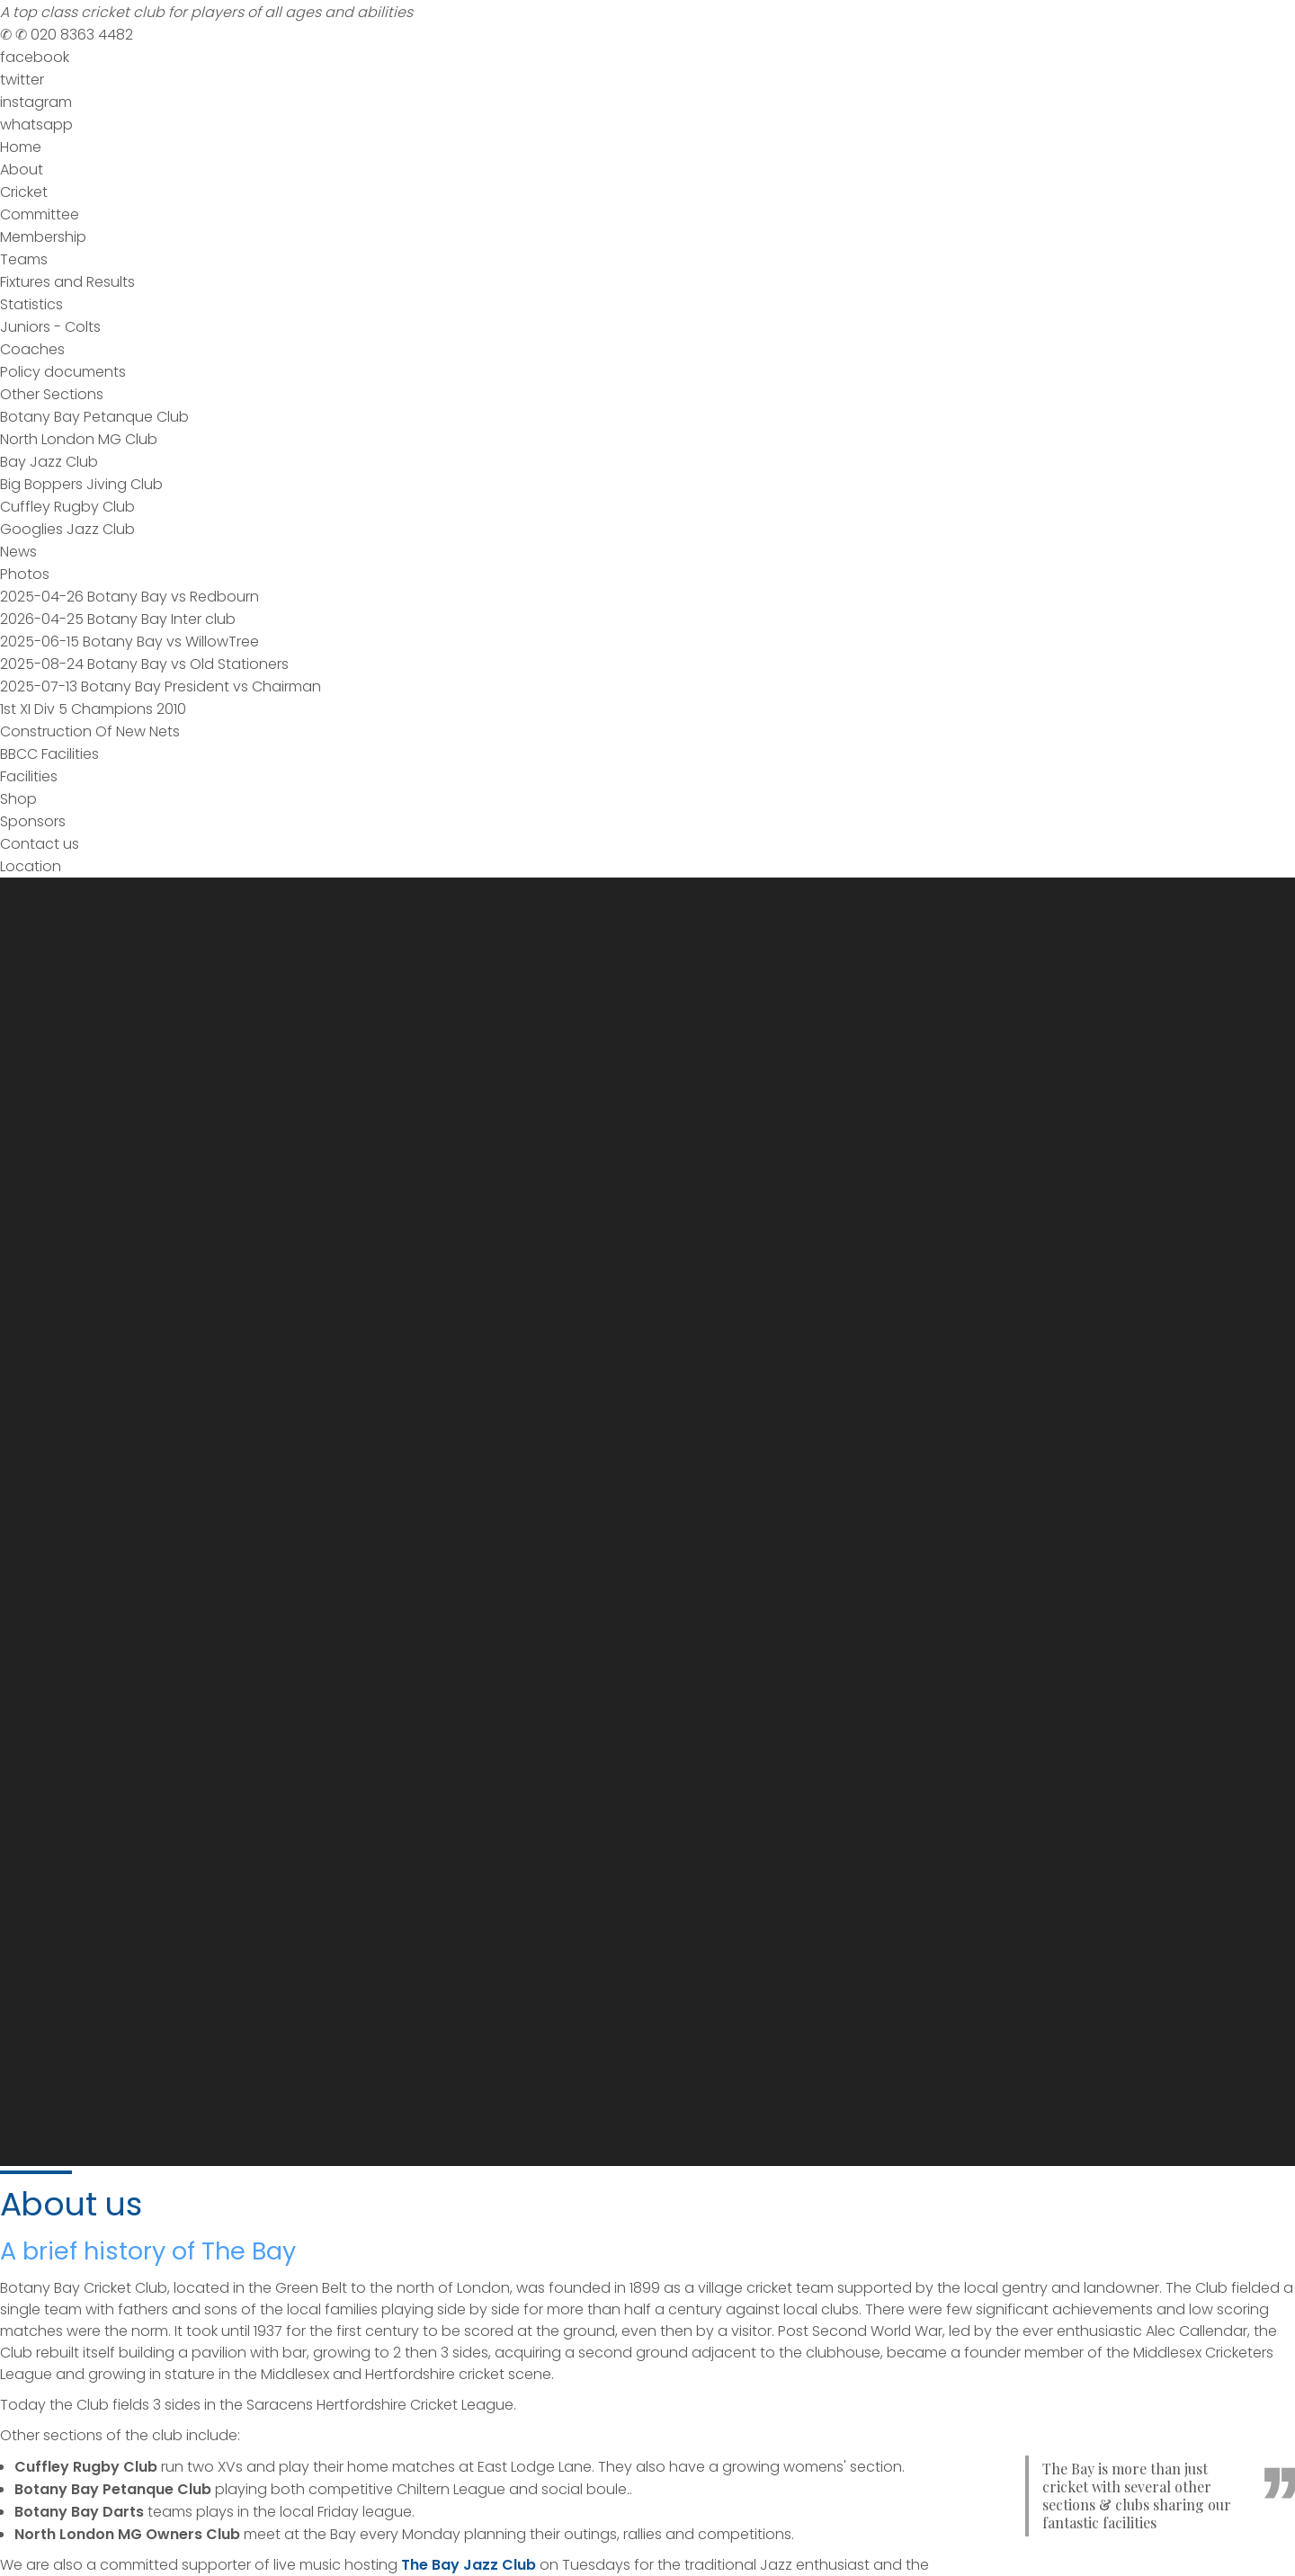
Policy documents (63, 371)
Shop (18, 799)
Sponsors (33, 821)
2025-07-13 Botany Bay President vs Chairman (160, 686)
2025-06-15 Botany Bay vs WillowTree (129, 641)
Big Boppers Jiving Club (81, 484)
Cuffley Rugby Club (67, 506)
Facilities (29, 776)
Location (30, 866)
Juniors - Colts (50, 326)
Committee (39, 214)
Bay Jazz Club (49, 461)
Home (20, 147)
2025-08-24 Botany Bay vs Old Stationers (144, 664)
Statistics (31, 304)
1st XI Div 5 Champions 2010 (93, 709)
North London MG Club (78, 439)
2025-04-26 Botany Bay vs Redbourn (129, 596)
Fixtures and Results (67, 282)
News (18, 551)
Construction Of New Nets (90, 731)
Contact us (39, 843)
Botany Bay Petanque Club (94, 416)
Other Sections (51, 394)
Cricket (24, 192)
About (21, 169)
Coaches (32, 349)
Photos (24, 574)
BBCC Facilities (49, 754)
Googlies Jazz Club (67, 529)
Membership (43, 237)
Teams (24, 259)
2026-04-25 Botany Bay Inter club (118, 619)
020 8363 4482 (66, 34)
